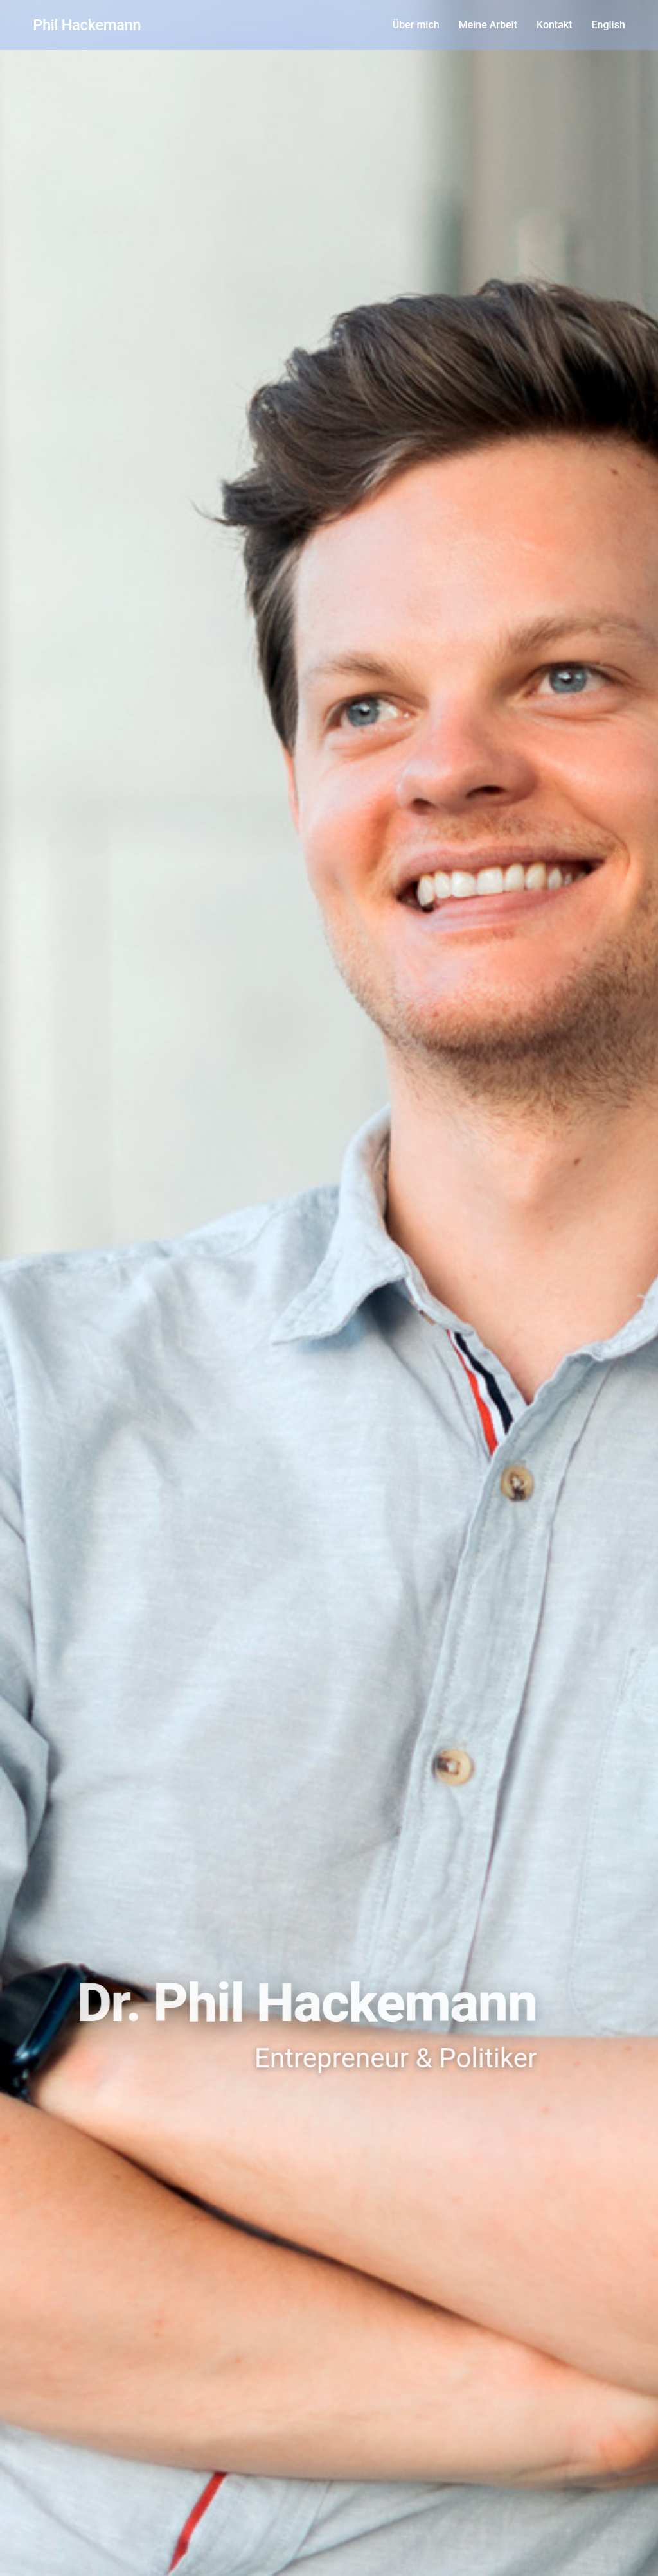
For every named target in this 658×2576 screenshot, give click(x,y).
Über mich (416, 25)
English (608, 25)
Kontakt (555, 25)
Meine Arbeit (488, 25)
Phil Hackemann (87, 25)
